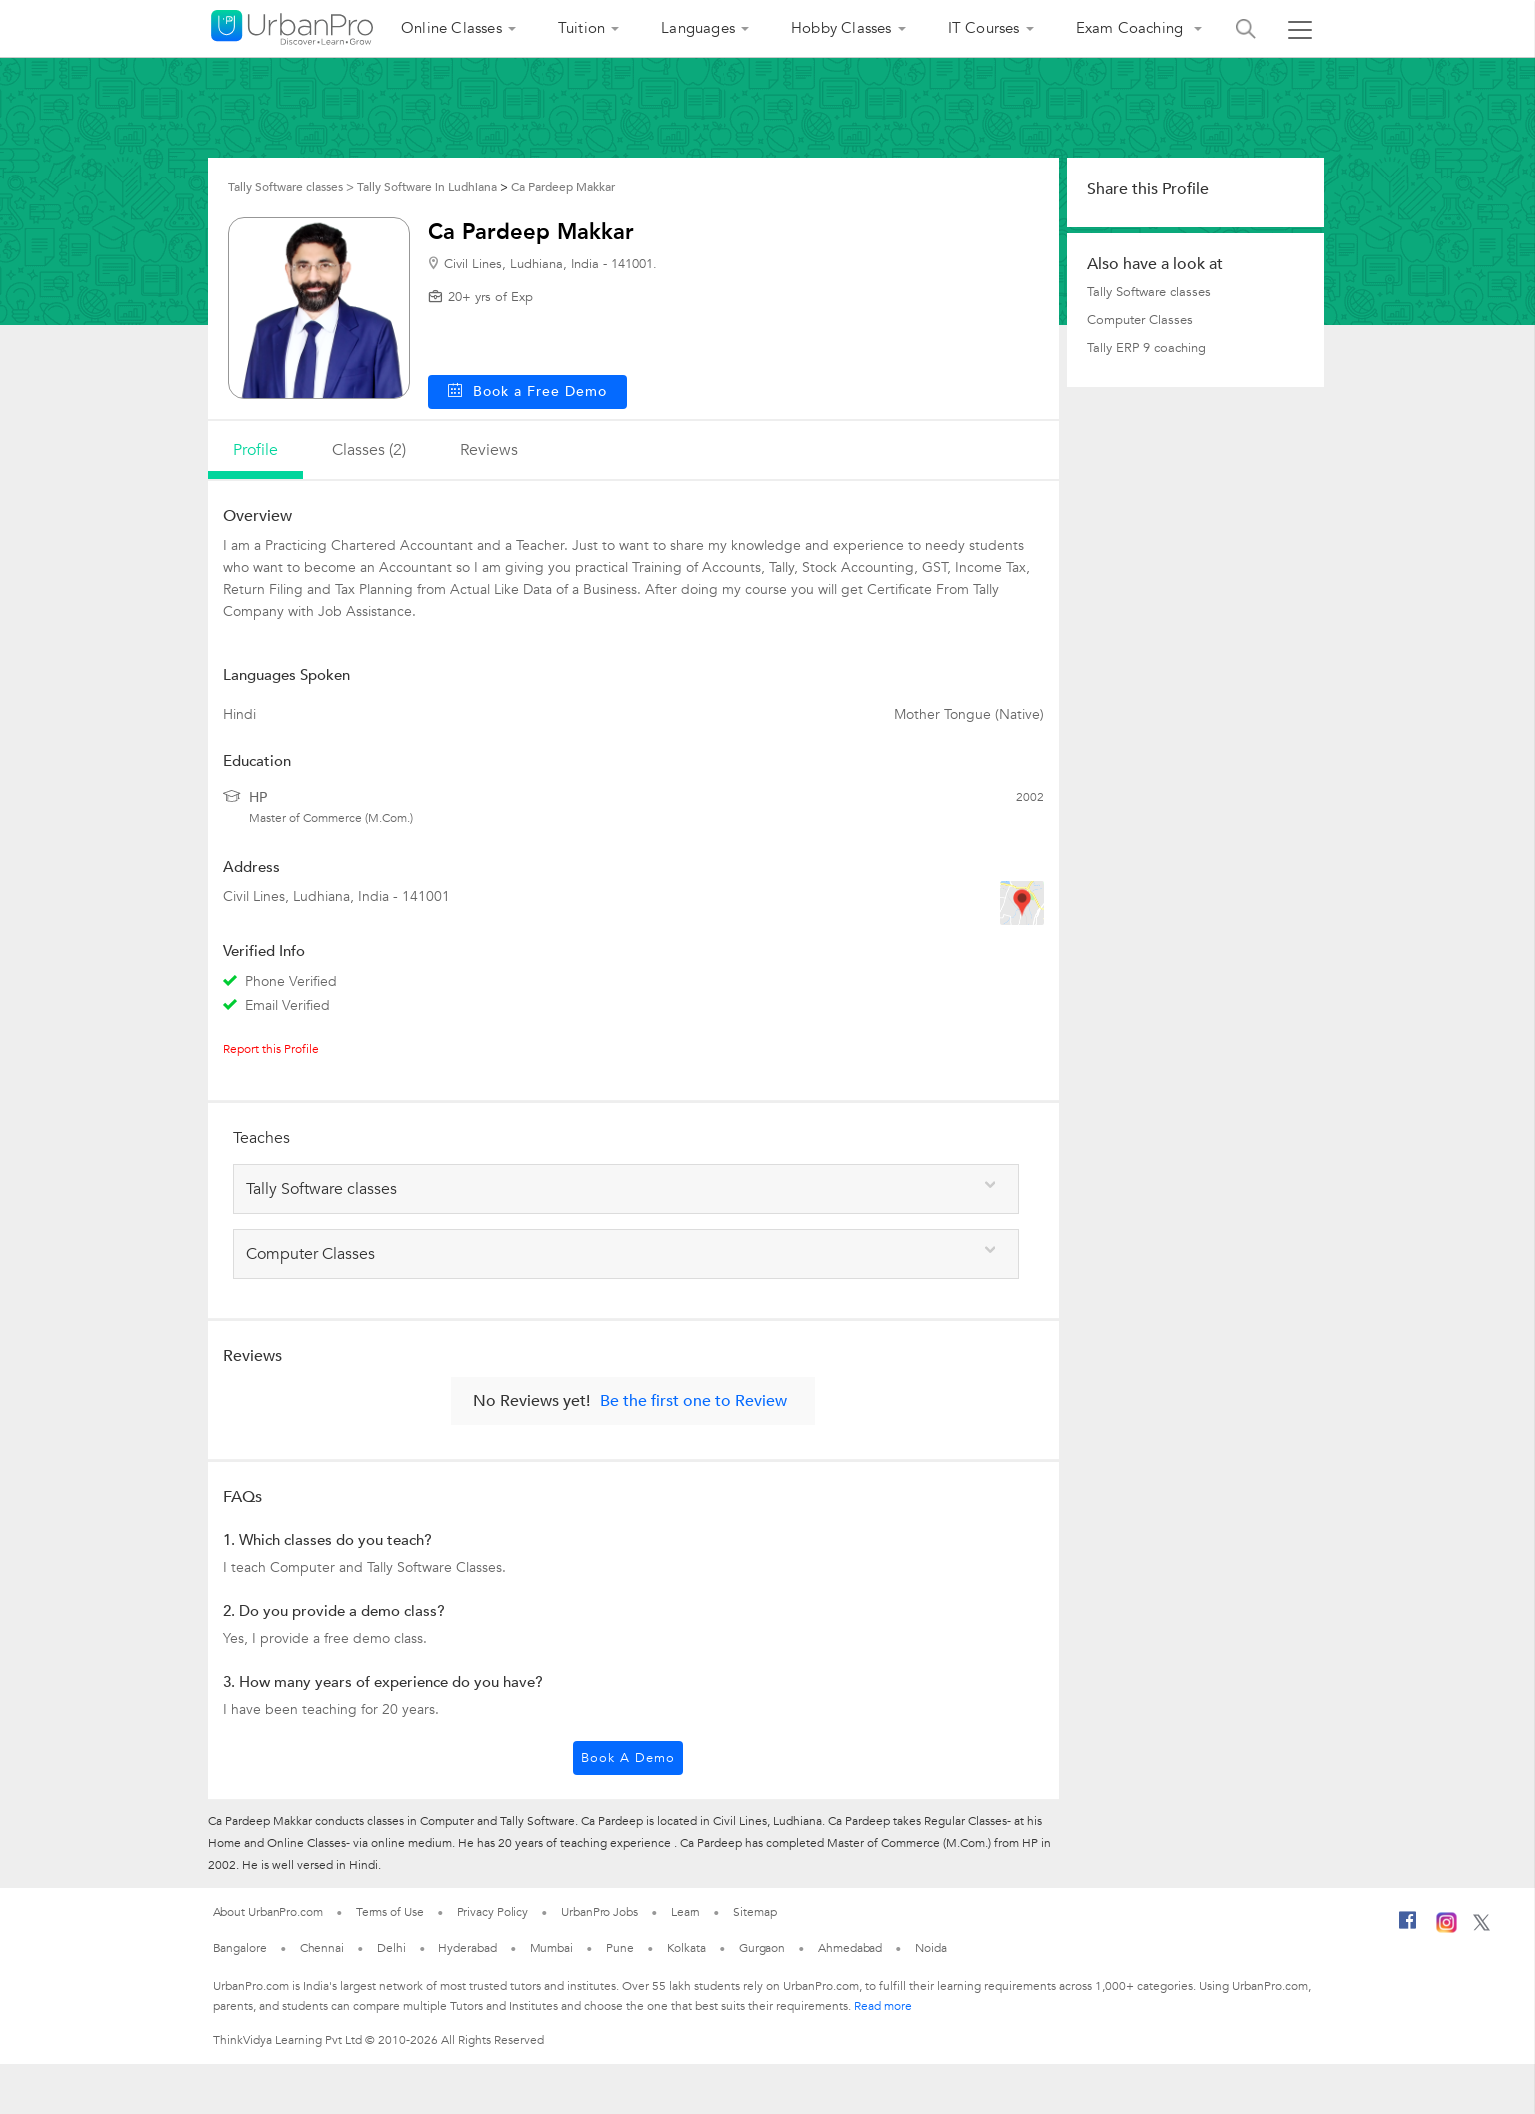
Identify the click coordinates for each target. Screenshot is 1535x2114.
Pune (620, 1948)
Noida (931, 1948)
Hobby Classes (841, 28)
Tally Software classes (1149, 292)
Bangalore (240, 1948)
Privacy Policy (493, 1912)
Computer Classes (1140, 320)
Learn (686, 1912)
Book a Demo (628, 1758)
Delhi (391, 1948)
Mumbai (551, 1948)
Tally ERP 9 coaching (1146, 348)
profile (255, 450)
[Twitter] (1481, 1927)
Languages (698, 28)
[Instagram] (1446, 1929)
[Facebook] (1408, 1928)
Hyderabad (467, 1948)
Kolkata (686, 1948)
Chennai (322, 1948)
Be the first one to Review (693, 1401)
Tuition (581, 28)
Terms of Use (390, 1912)
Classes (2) (369, 450)
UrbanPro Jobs (599, 1912)
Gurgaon (762, 1948)
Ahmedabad (850, 1948)
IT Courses (984, 28)
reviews (489, 450)
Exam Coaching (1132, 28)
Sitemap (754, 1912)
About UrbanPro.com (268, 1912)
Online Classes (451, 28)
